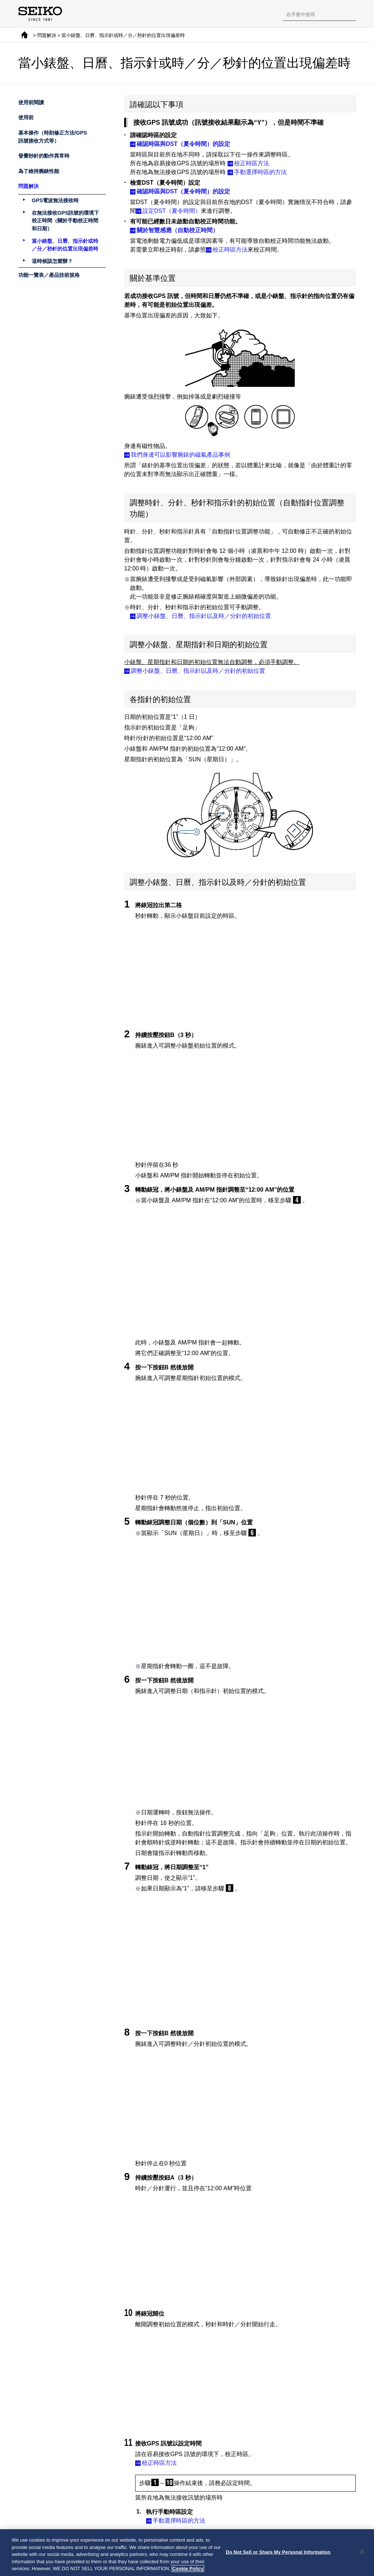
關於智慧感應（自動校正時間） (177, 230)
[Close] (362, 2552)
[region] (187, 2552)
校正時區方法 (251, 163)
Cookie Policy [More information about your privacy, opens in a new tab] (187, 2568)
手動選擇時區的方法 (260, 172)
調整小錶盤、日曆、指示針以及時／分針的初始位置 (204, 616)
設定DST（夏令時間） (171, 211)
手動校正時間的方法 (179, 2497)
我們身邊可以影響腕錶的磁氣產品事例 (180, 455)
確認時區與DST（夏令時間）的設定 (183, 144)
